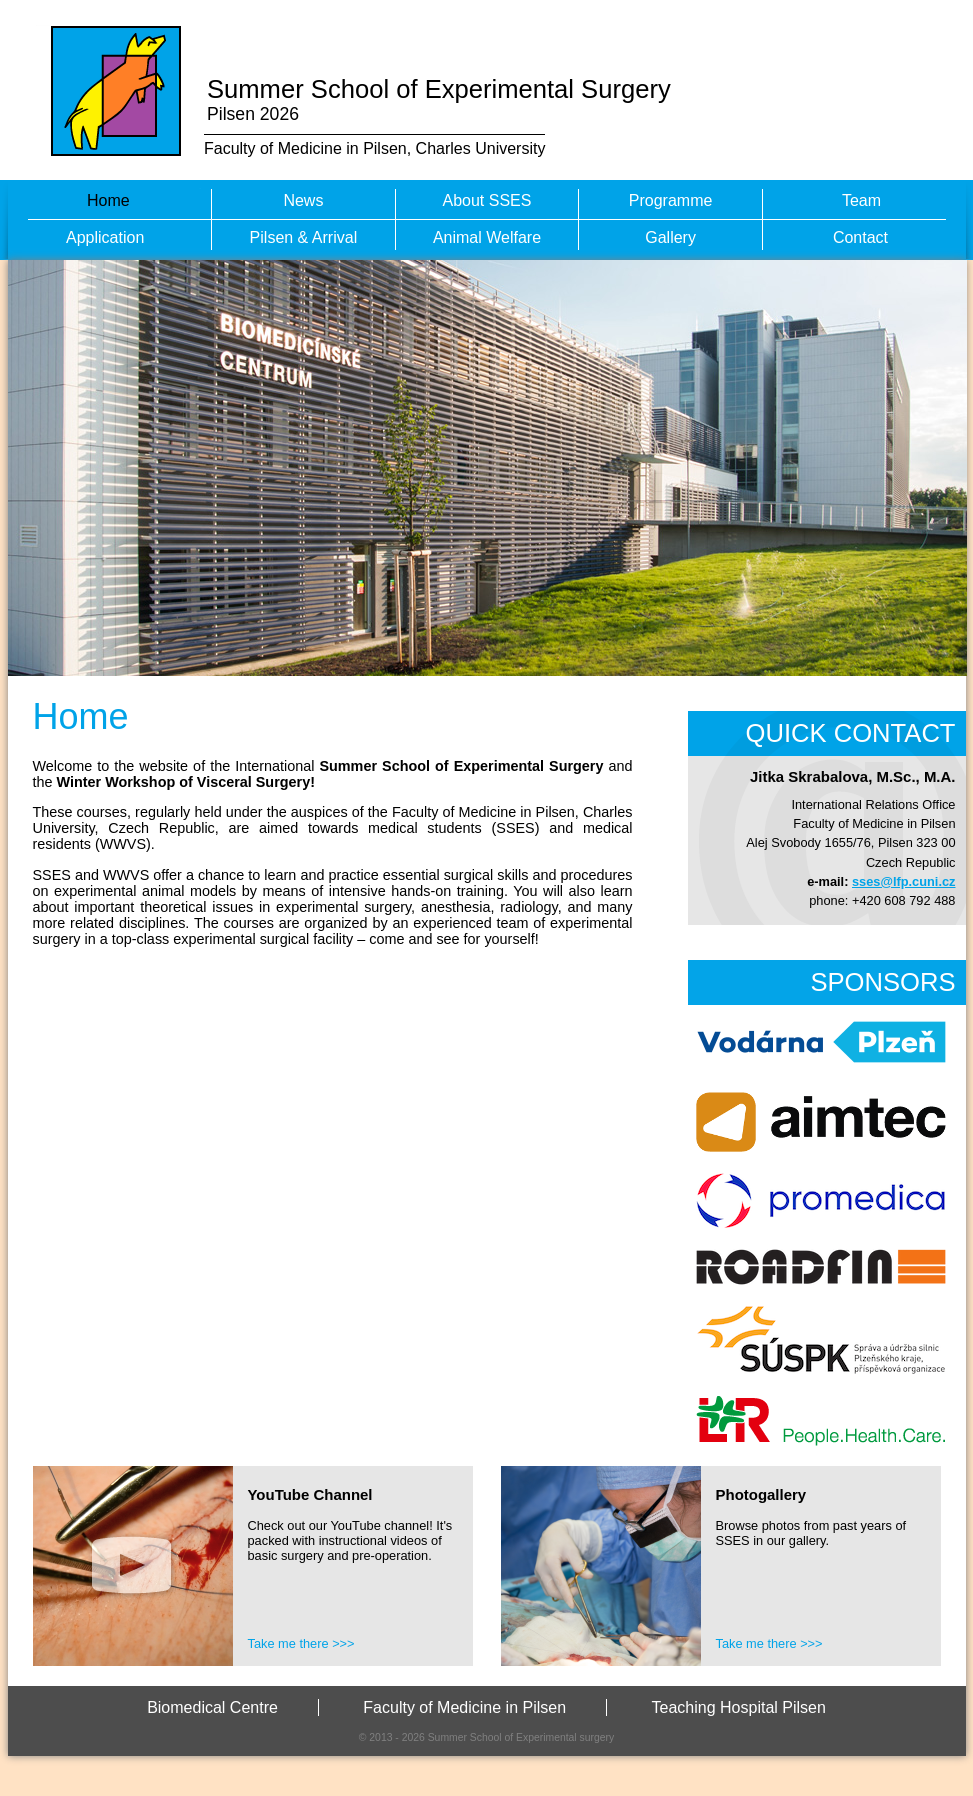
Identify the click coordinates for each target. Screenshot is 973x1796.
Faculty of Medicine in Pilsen (464, 1707)
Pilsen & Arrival (304, 237)
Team (861, 200)
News (303, 200)
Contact (860, 237)
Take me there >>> (301, 1643)
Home (108, 200)
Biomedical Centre (212, 1707)
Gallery (670, 237)
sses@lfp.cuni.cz (904, 881)
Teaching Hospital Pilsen (739, 1707)
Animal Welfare (487, 237)
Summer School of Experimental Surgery (439, 89)
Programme (671, 200)
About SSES (487, 200)
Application (105, 237)
